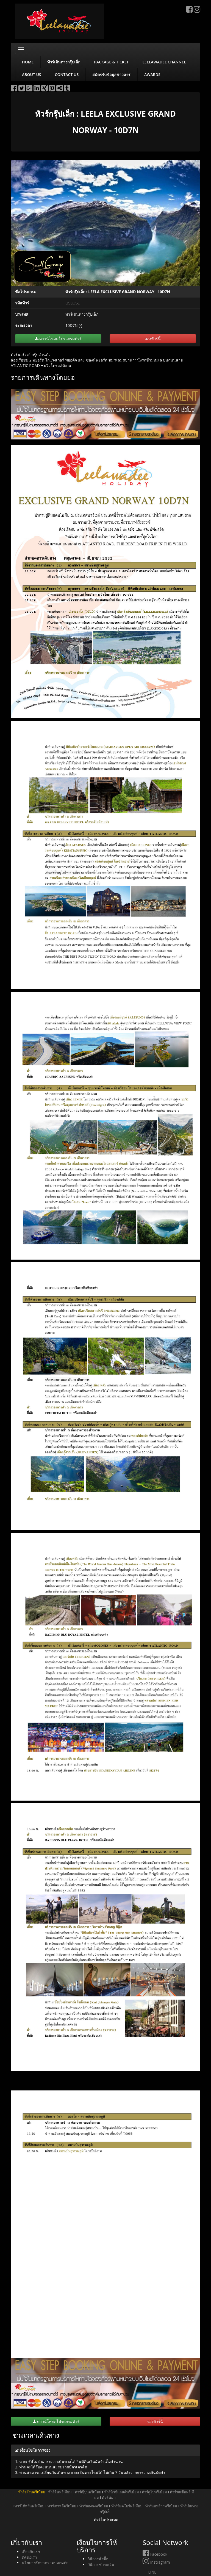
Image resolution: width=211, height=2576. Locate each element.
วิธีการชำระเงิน (101, 2564)
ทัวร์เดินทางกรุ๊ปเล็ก (63, 62)
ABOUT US (31, 74)
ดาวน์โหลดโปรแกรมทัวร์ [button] (58, 338)
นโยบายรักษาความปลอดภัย (45, 2562)
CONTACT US (67, 74)
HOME (28, 62)
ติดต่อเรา (29, 2557)
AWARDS (152, 74)
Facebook (155, 2554)
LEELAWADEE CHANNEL (164, 62)
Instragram (156, 2562)
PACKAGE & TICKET (111, 62)
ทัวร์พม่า (109, 2497)
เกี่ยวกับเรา (31, 2551)
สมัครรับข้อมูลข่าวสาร (111, 74)
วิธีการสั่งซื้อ (98, 2558)
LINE (149, 2572)
